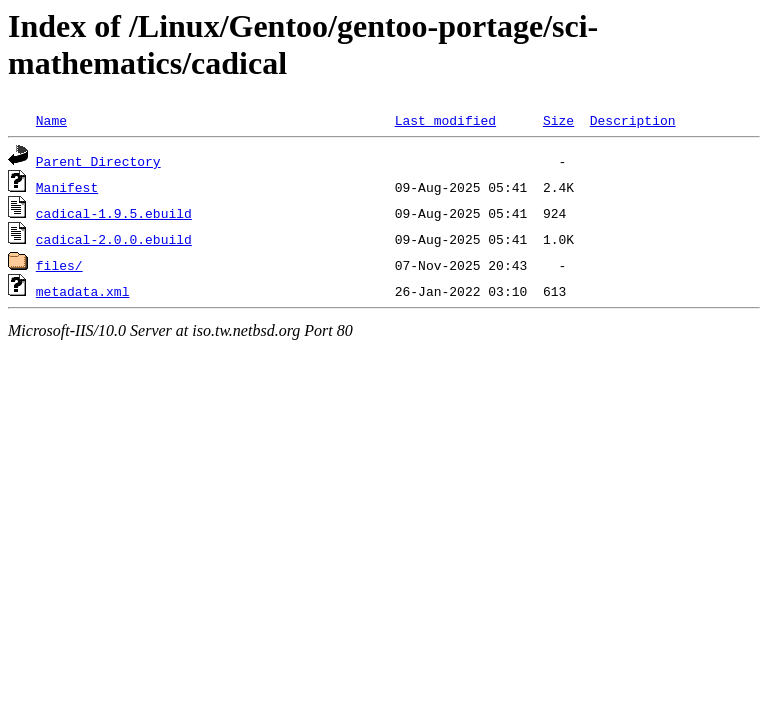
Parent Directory (98, 161)
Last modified (445, 120)
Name (51, 120)
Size (558, 120)
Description (633, 120)
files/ (59, 265)
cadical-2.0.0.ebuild (114, 239)
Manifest (67, 187)
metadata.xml (83, 291)
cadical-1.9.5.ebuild (114, 213)
